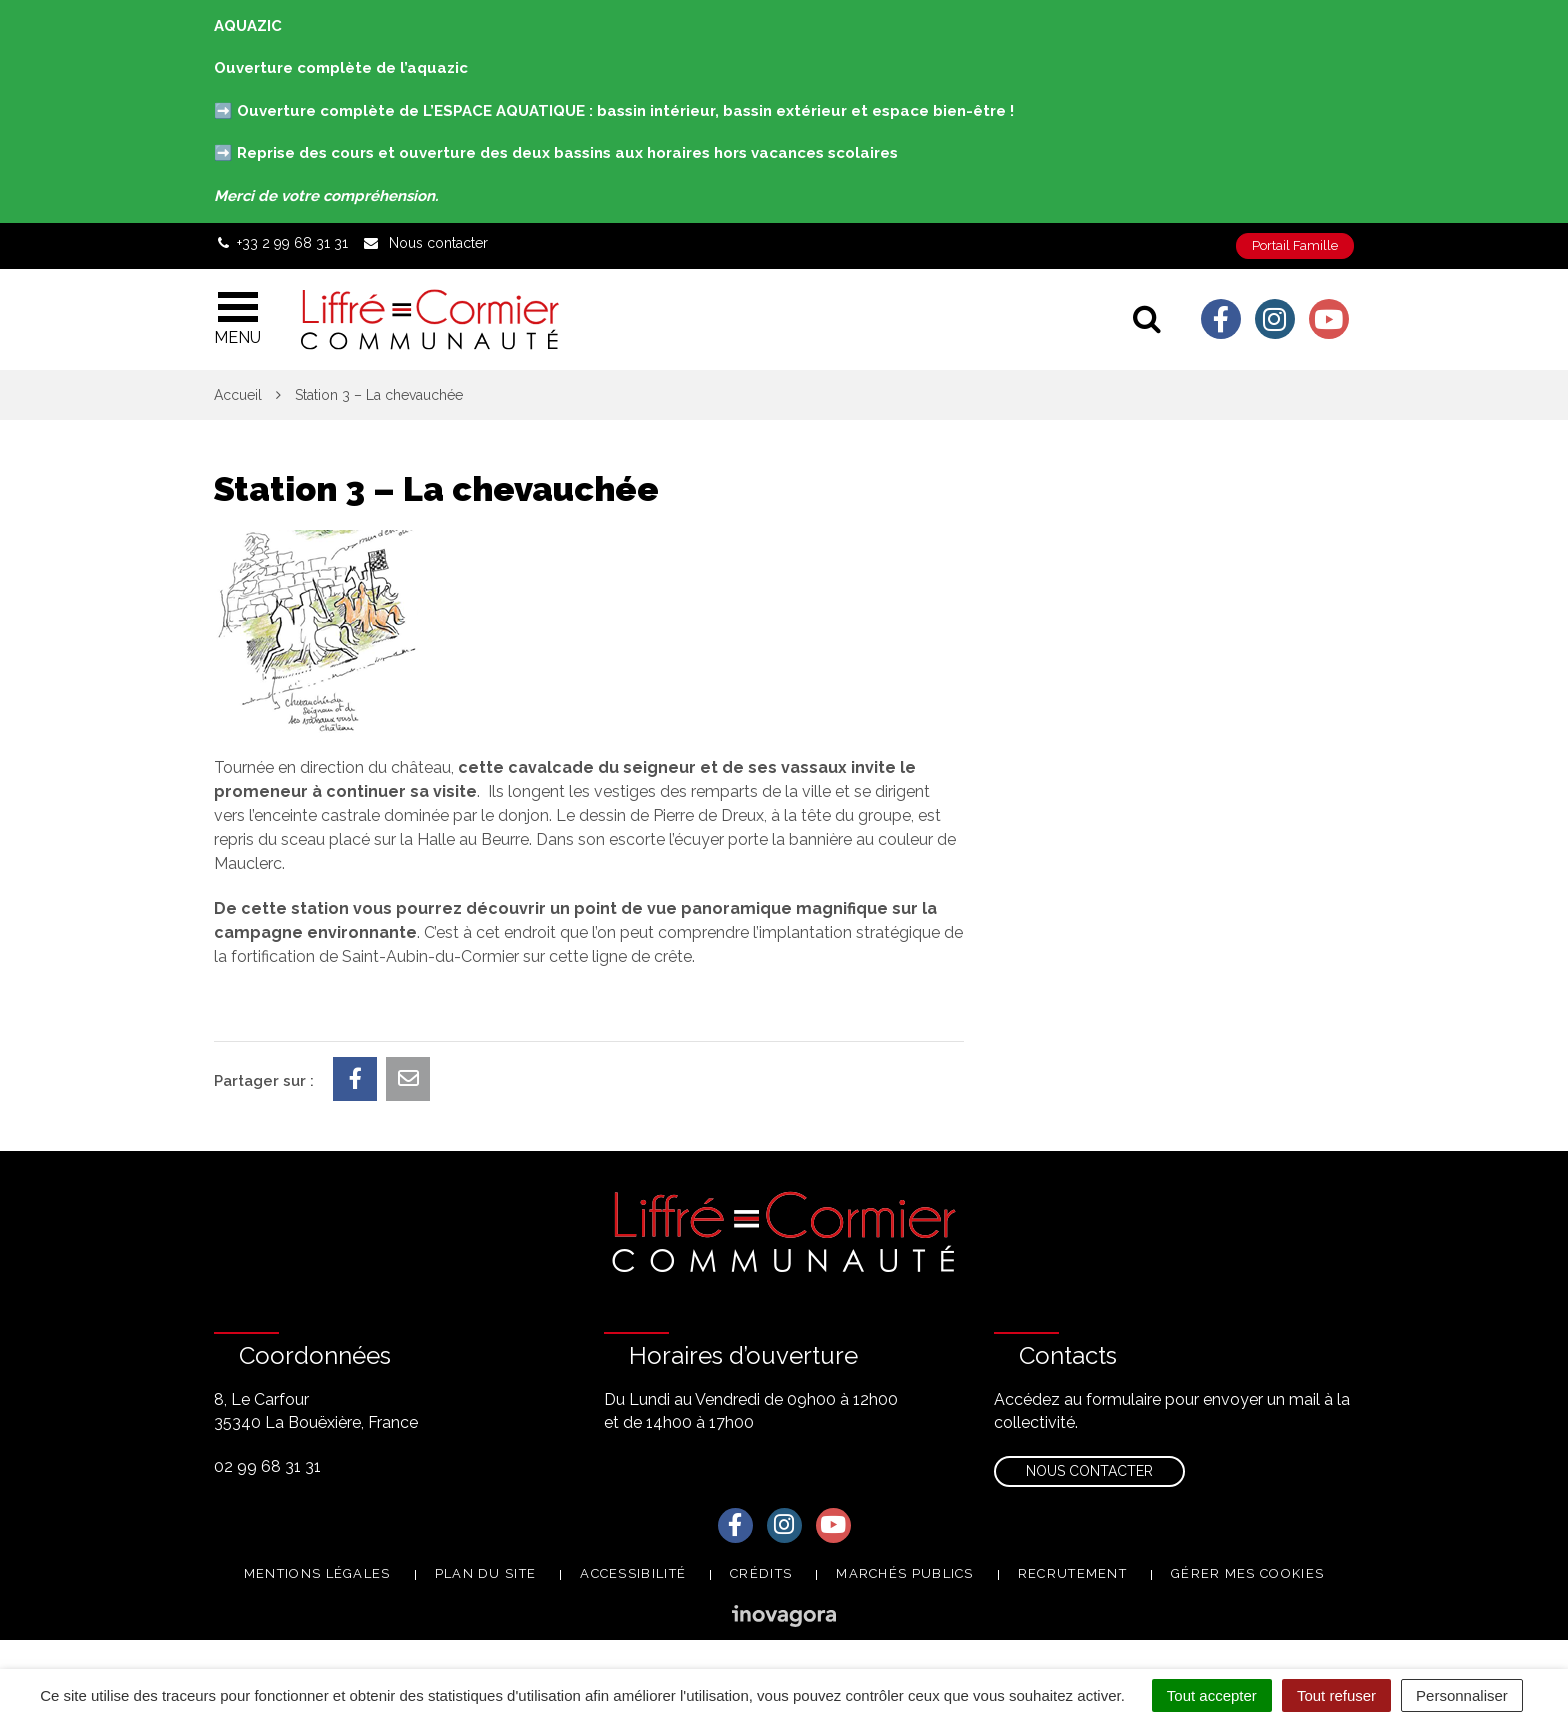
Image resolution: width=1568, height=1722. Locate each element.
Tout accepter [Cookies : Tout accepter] (1212, 1695)
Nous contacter (1089, 1471)
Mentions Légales (317, 1573)
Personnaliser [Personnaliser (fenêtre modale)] (1462, 1695)
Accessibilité (633, 1573)
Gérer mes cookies (1247, 1573)
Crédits (761, 1573)
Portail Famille (1295, 245)
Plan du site (486, 1573)
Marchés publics (905, 1573)
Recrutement (1072, 1573)
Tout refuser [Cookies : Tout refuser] (1336, 1695)
